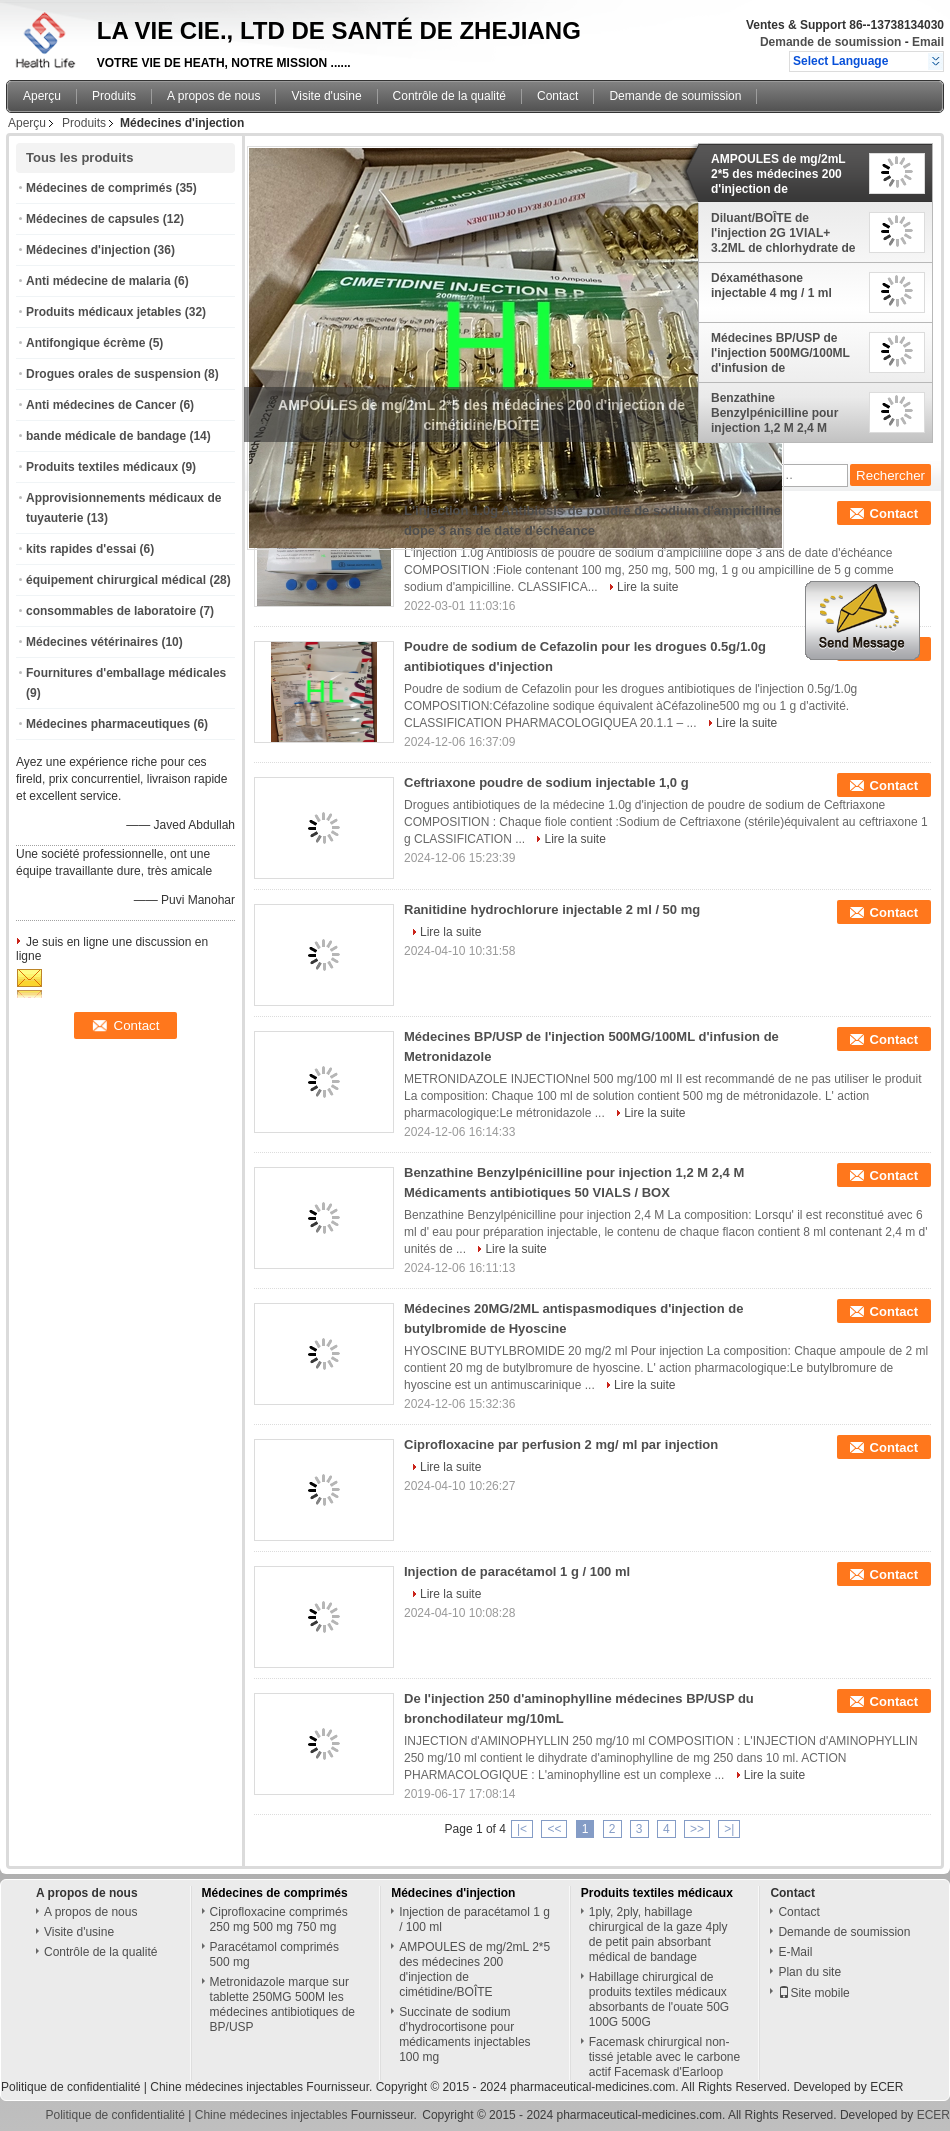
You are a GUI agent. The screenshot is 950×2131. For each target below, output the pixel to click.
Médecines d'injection (88, 250)
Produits (114, 96)
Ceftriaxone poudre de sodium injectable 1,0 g (546, 782)
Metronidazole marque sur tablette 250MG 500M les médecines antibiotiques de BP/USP (282, 2004)
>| (729, 1829)
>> (697, 1829)
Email (928, 42)
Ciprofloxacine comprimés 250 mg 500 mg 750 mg (279, 1919)
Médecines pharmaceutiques (108, 724)
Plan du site (809, 1972)
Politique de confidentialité (70, 2087)
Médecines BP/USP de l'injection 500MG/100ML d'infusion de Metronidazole (780, 353)
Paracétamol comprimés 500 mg (274, 1954)
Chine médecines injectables (226, 2087)
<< (554, 1829)
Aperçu (42, 96)
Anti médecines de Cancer (101, 405)
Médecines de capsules (92, 219)
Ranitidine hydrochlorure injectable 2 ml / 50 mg (552, 909)
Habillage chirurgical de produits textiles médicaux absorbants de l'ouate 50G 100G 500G (659, 1999)
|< (522, 1829)
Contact (557, 96)
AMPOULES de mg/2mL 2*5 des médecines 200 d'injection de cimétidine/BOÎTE (778, 174)
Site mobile (813, 1993)
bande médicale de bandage (106, 436)
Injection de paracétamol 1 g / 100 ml (517, 1571)
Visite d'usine (326, 96)
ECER (886, 2087)
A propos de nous (213, 96)
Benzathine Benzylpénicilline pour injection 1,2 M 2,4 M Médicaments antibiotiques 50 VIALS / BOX (779, 413)
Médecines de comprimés (99, 188)
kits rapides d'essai (81, 549)
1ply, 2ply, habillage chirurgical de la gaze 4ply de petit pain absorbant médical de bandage (658, 1934)
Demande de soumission (830, 42)
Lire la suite (647, 587)
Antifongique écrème (85, 343)
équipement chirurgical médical (116, 580)
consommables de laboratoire (111, 611)
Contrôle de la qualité (449, 96)
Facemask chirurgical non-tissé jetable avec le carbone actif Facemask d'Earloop (664, 2057)
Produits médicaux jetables (103, 312)
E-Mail (795, 1952)
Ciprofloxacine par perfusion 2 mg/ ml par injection (561, 1444)
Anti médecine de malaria (98, 281)
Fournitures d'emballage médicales (126, 673)
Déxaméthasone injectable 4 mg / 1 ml (771, 285)
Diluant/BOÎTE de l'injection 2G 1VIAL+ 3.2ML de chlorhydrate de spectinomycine (783, 233)
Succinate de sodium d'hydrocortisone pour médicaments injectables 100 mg (464, 2034)
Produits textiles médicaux (102, 467)
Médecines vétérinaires (92, 642)
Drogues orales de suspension (113, 374)
